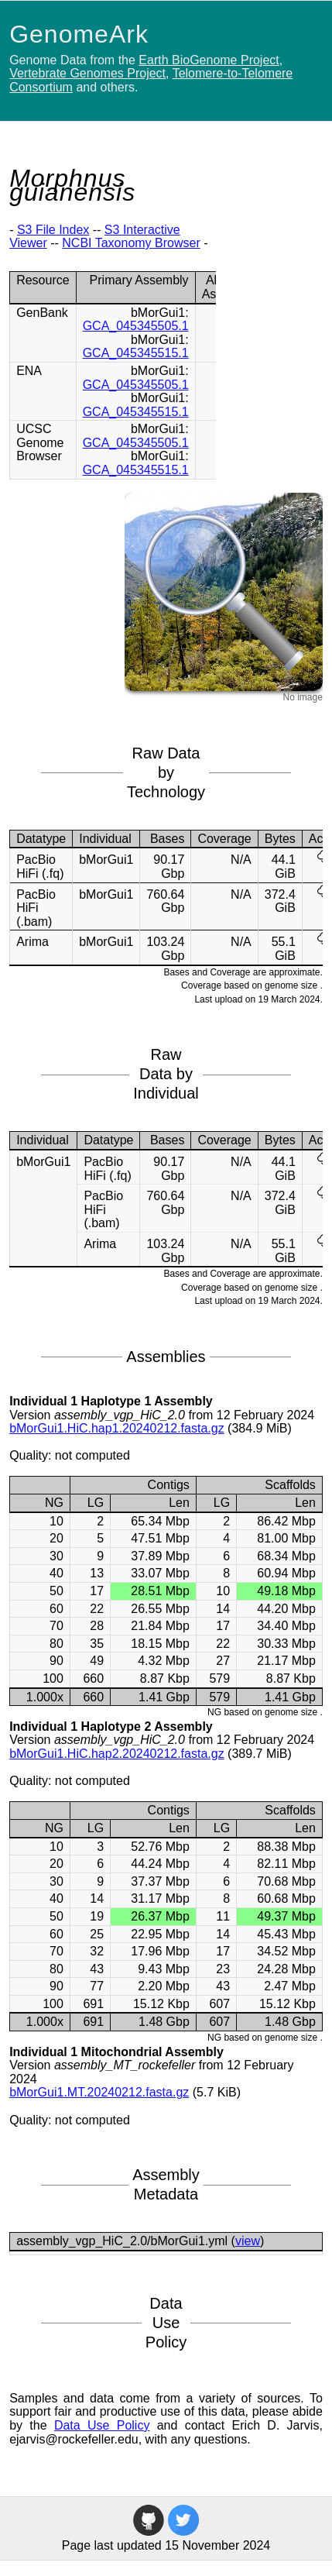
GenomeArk (79, 34)
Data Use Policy (102, 2425)
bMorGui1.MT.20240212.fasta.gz (99, 2092)
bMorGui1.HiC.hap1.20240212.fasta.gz (116, 1428)
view (247, 2241)
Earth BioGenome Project (209, 60)
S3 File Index (53, 229)
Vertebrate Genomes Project (87, 73)
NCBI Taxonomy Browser (131, 242)
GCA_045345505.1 (136, 325)
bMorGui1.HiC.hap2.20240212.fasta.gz (116, 1753)
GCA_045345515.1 (136, 352)
